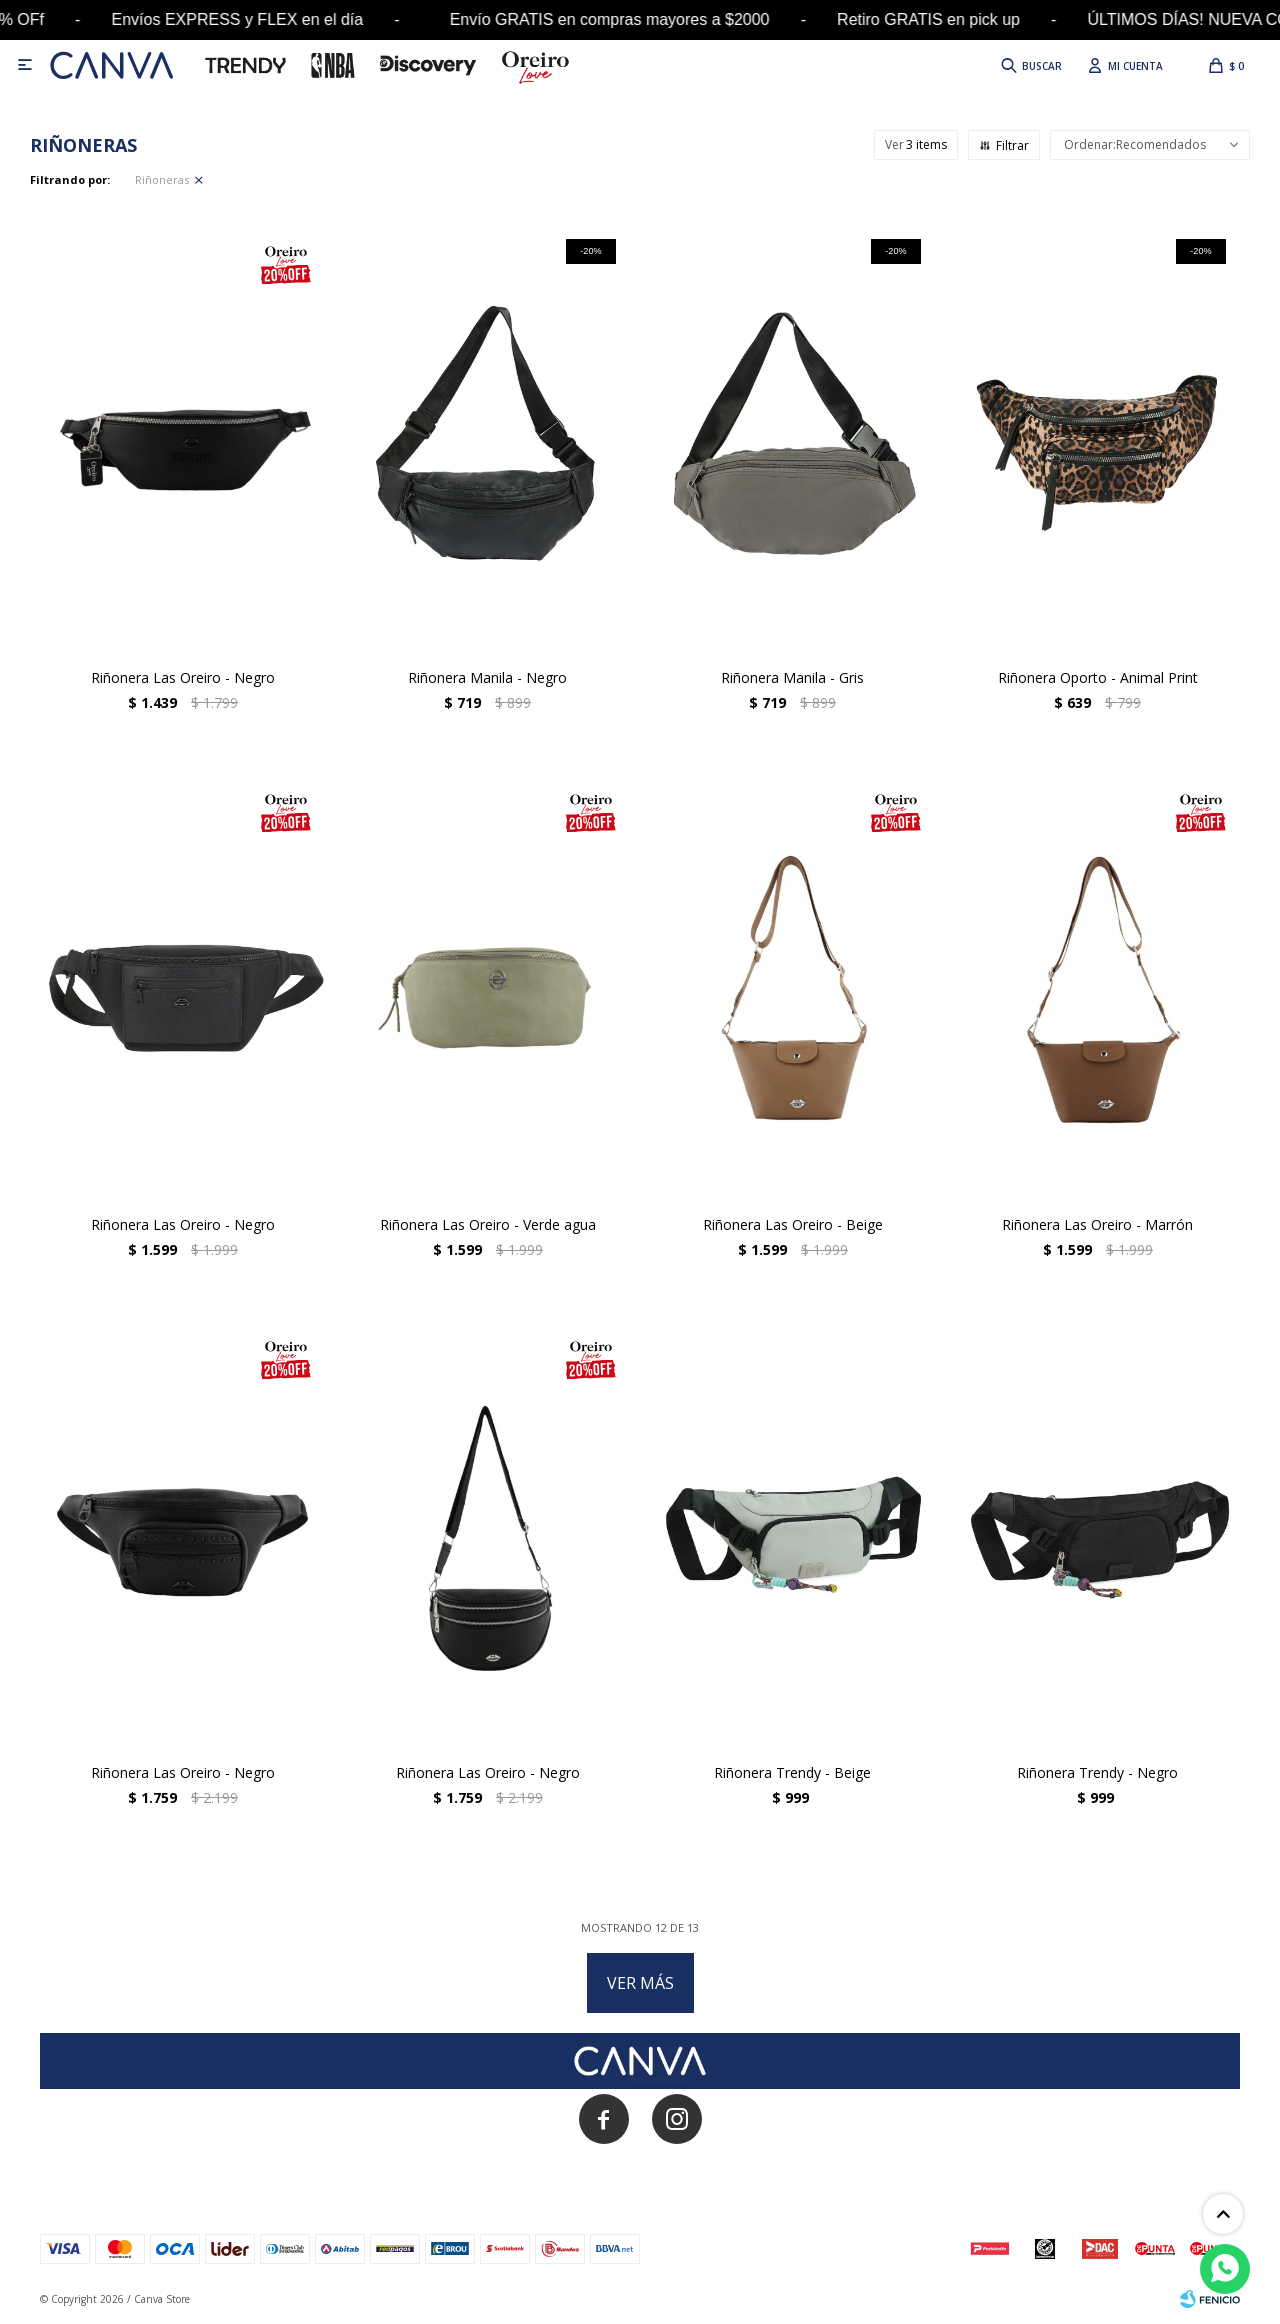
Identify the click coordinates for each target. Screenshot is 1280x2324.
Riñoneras (162, 179)
